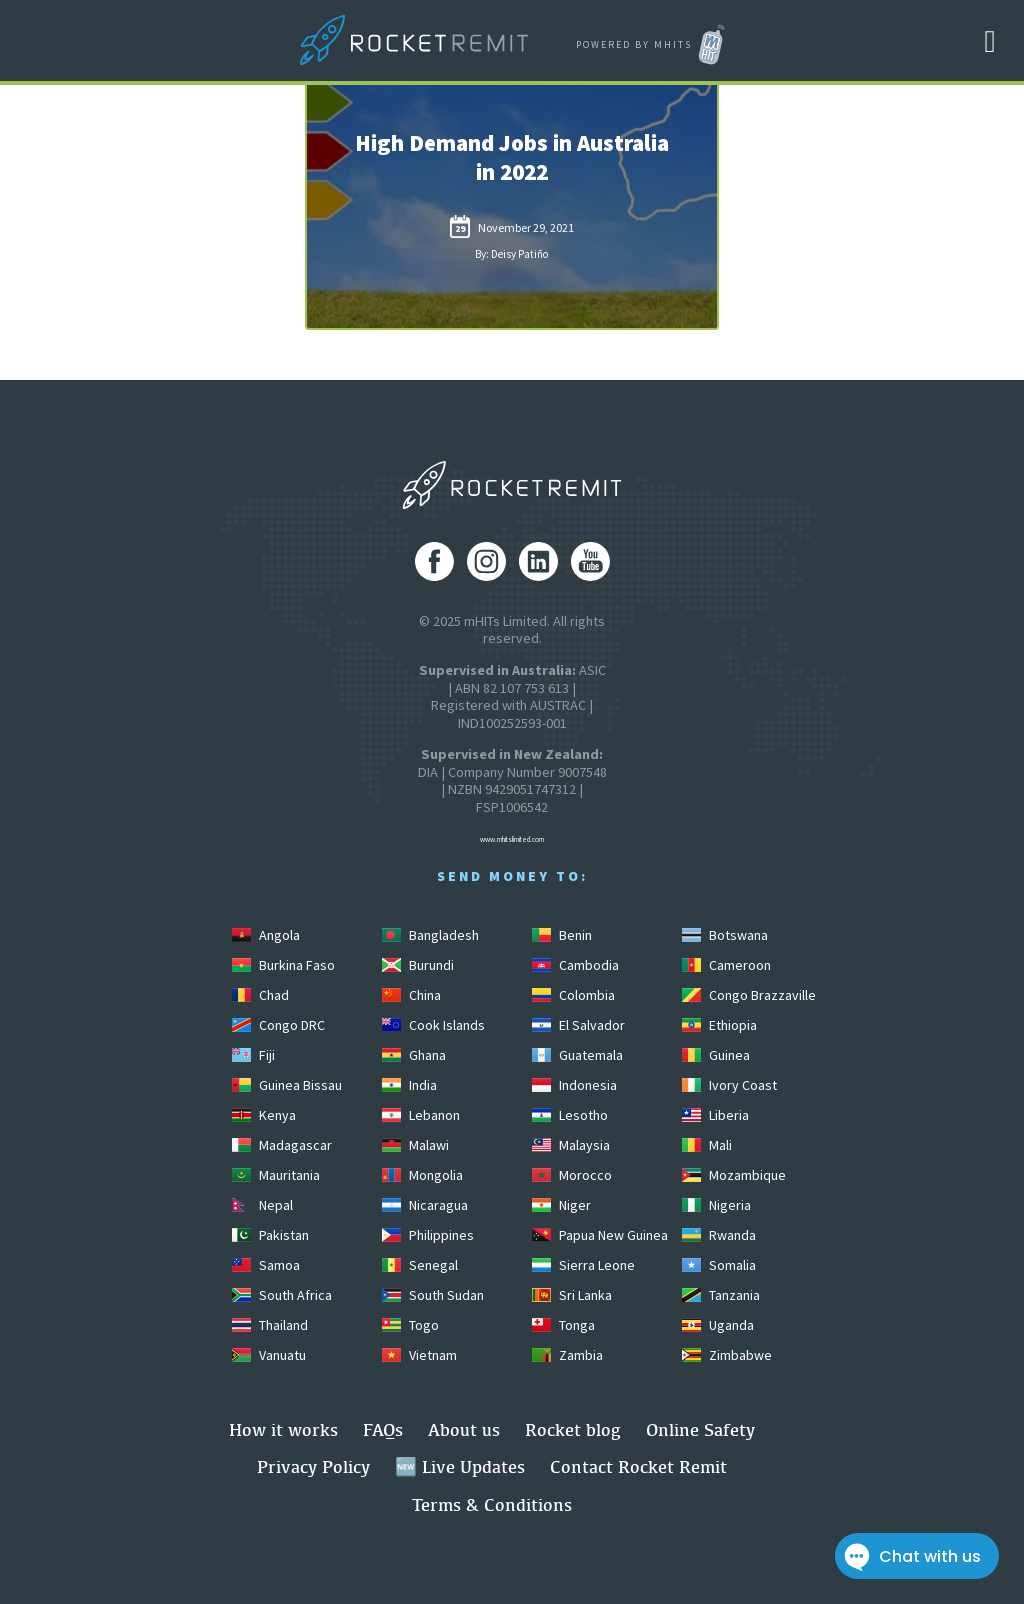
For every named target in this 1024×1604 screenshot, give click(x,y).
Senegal (420, 1265)
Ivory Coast (729, 1085)
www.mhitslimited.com (512, 839)
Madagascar (282, 1145)
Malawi (415, 1145)
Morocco (572, 1175)
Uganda (718, 1325)
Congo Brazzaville (749, 995)
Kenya (264, 1115)
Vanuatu (269, 1355)
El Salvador (578, 1025)
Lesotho (570, 1115)
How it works (283, 1429)
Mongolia (422, 1175)
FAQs (383, 1429)
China (411, 995)
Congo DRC (278, 1025)
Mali (707, 1145)
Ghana (414, 1055)
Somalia (719, 1265)
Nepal (262, 1205)
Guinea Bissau (287, 1085)
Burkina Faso (283, 965)
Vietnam (419, 1355)
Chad (260, 995)
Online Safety (700, 1429)
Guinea (716, 1055)
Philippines (428, 1235)
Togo (410, 1325)
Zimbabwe (727, 1355)
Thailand (270, 1325)
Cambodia (575, 965)
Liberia (715, 1115)
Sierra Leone (583, 1265)
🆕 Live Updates (460, 1466)
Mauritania (276, 1175)
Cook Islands (433, 1025)
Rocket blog (573, 1429)
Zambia (567, 1355)
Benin (562, 935)
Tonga (563, 1325)
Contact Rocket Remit (638, 1466)
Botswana (725, 935)
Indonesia (574, 1085)
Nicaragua (425, 1205)
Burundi (418, 965)
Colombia (573, 995)
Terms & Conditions (492, 1504)
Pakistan (270, 1235)
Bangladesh (430, 935)
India (409, 1085)
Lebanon (421, 1115)
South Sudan (433, 1295)
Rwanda (719, 1235)
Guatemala (577, 1055)
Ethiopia (719, 1025)
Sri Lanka (572, 1295)
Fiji (253, 1055)
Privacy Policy (313, 1466)
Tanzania (721, 1295)
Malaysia (571, 1145)
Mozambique (734, 1175)
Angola (266, 935)
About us (464, 1429)
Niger (561, 1205)
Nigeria (716, 1205)
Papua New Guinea (600, 1235)
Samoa (266, 1265)
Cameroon (726, 965)
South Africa (282, 1295)
